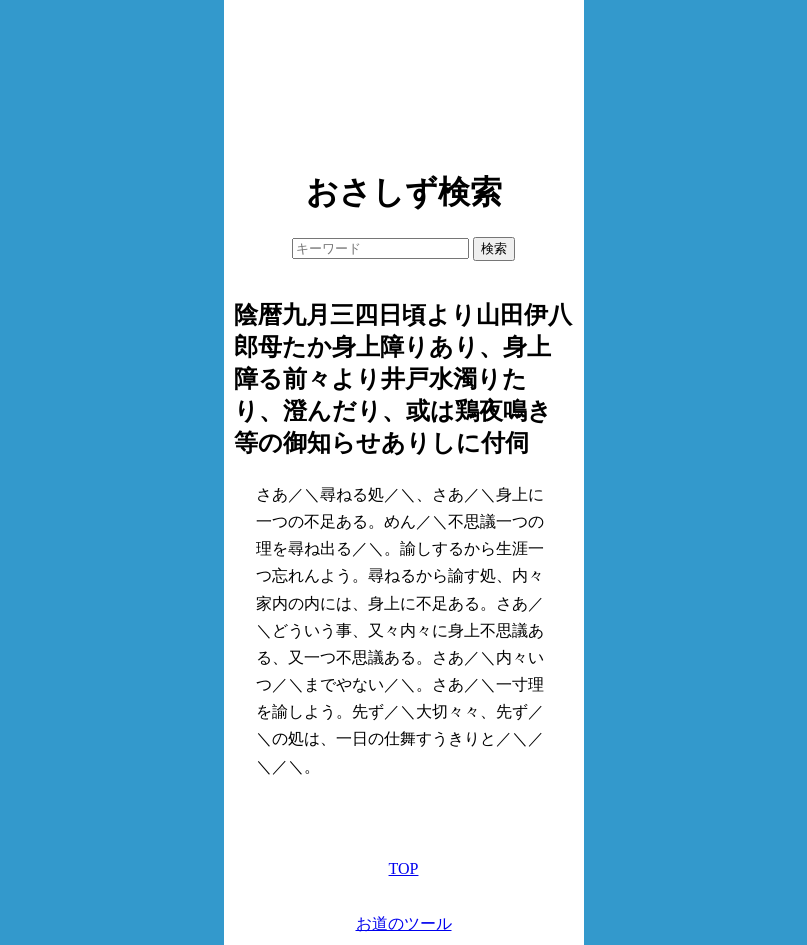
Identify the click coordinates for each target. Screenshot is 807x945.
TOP (404, 868)
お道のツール (404, 923)
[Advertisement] (404, 80)
